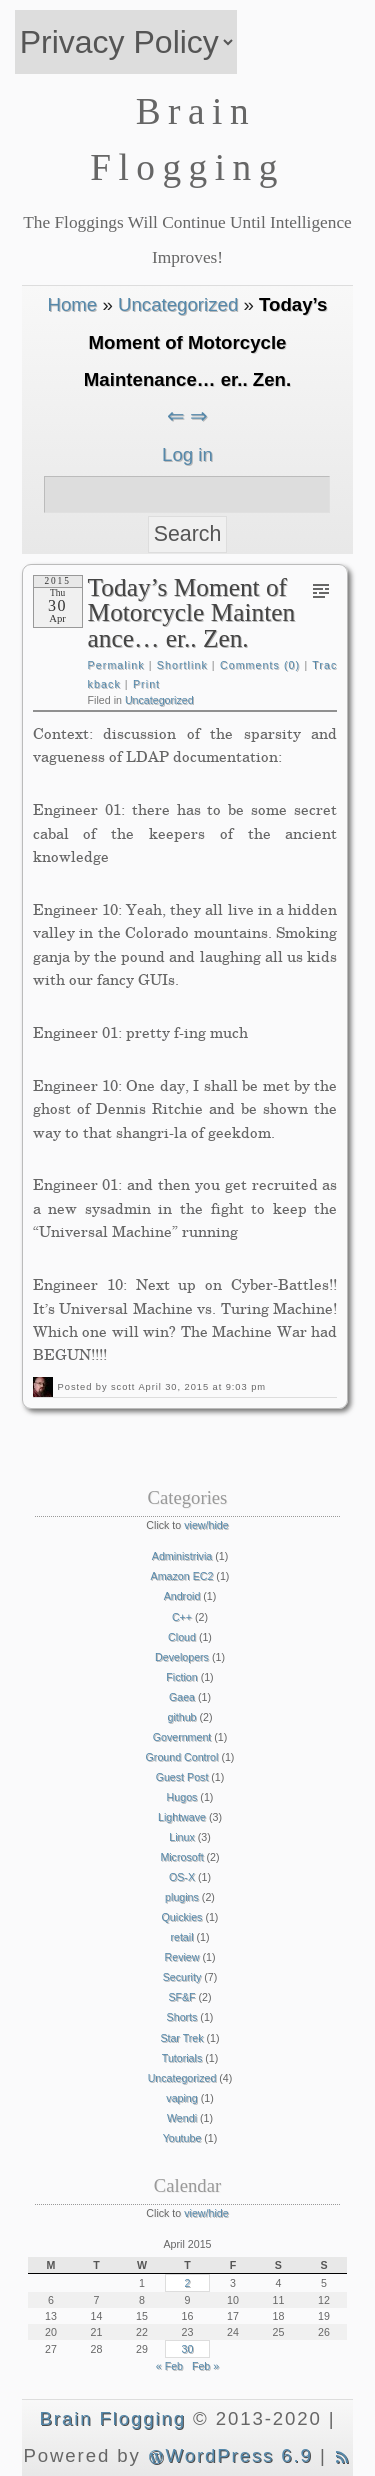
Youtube (182, 2138)
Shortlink (182, 665)
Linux (181, 1837)
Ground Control (182, 1757)
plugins (182, 1897)
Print (146, 684)
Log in (187, 454)
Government (182, 1737)
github (181, 1717)
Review (182, 1957)
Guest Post (182, 1777)
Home (72, 304)
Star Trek (181, 2038)
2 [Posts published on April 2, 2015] (187, 2283)
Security (182, 1977)
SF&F (181, 1997)
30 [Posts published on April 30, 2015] (188, 2349)
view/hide (206, 1525)
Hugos (182, 1797)
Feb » (205, 2366)
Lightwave (182, 1817)
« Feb (169, 2366)
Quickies (182, 1917)
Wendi (182, 2118)
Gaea (182, 1697)
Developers (182, 1657)
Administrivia (182, 1556)
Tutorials (182, 2058)
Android (182, 1596)
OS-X (182, 1877)
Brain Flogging (113, 2418)
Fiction (181, 1677)
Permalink (116, 665)
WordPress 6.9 (230, 2455)
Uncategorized (178, 304)
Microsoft (181, 1857)
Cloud (182, 1637)
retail (181, 1937)
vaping (181, 2098)
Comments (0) (260, 665)
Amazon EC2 (182, 1576)
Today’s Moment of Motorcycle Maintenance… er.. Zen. (192, 612)
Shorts (182, 2017)
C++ (182, 1617)
